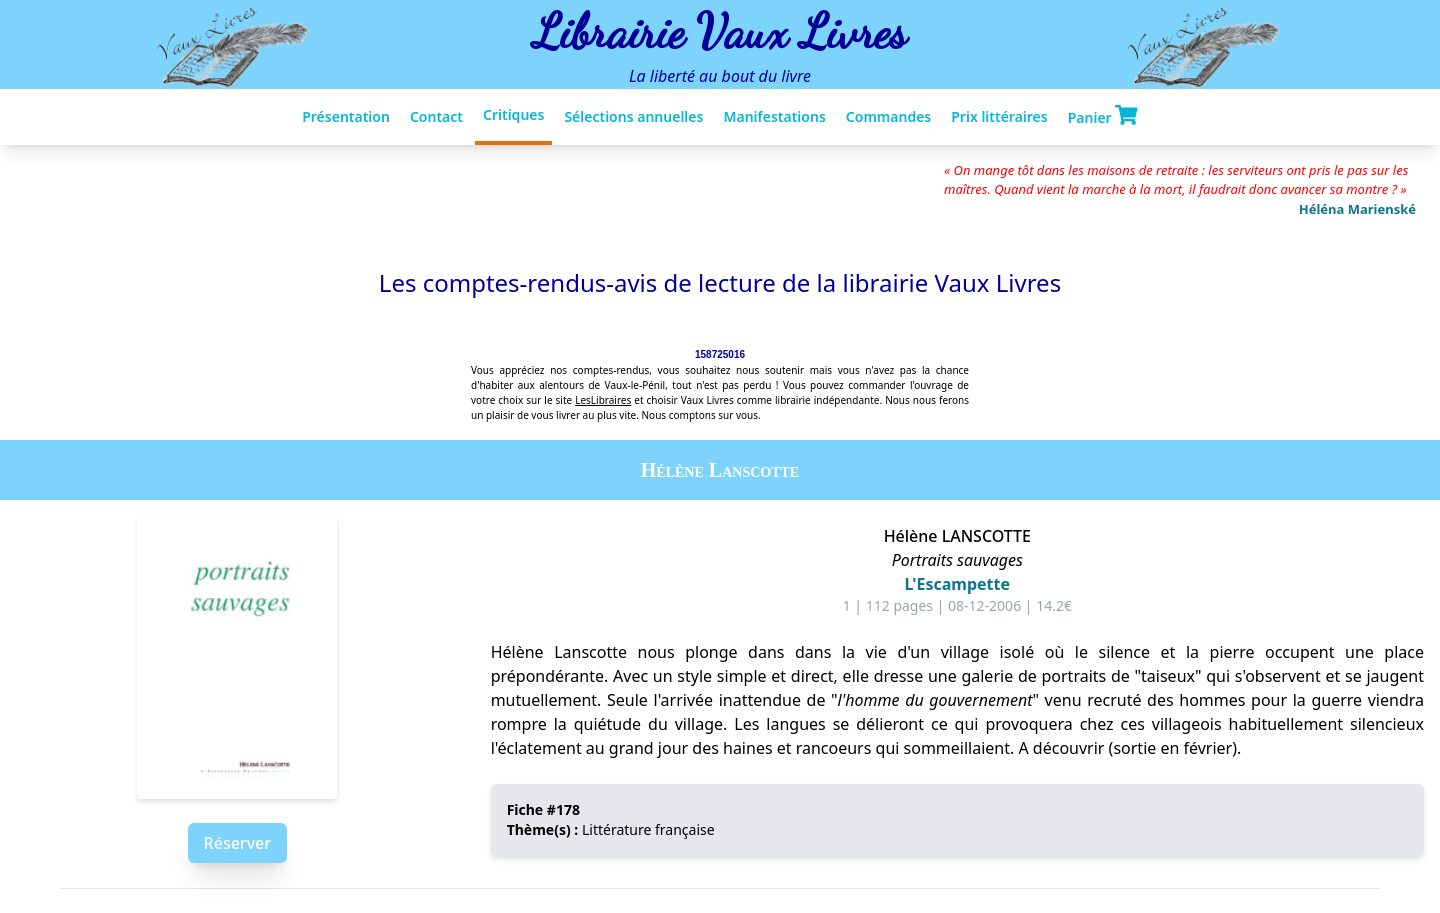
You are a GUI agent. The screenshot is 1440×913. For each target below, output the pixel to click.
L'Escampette (957, 584)
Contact (436, 116)
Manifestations (774, 116)
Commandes (888, 116)
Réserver (237, 843)
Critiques (513, 114)
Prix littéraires (999, 116)
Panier (1103, 116)
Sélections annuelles (633, 116)
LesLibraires (603, 400)
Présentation (346, 116)
